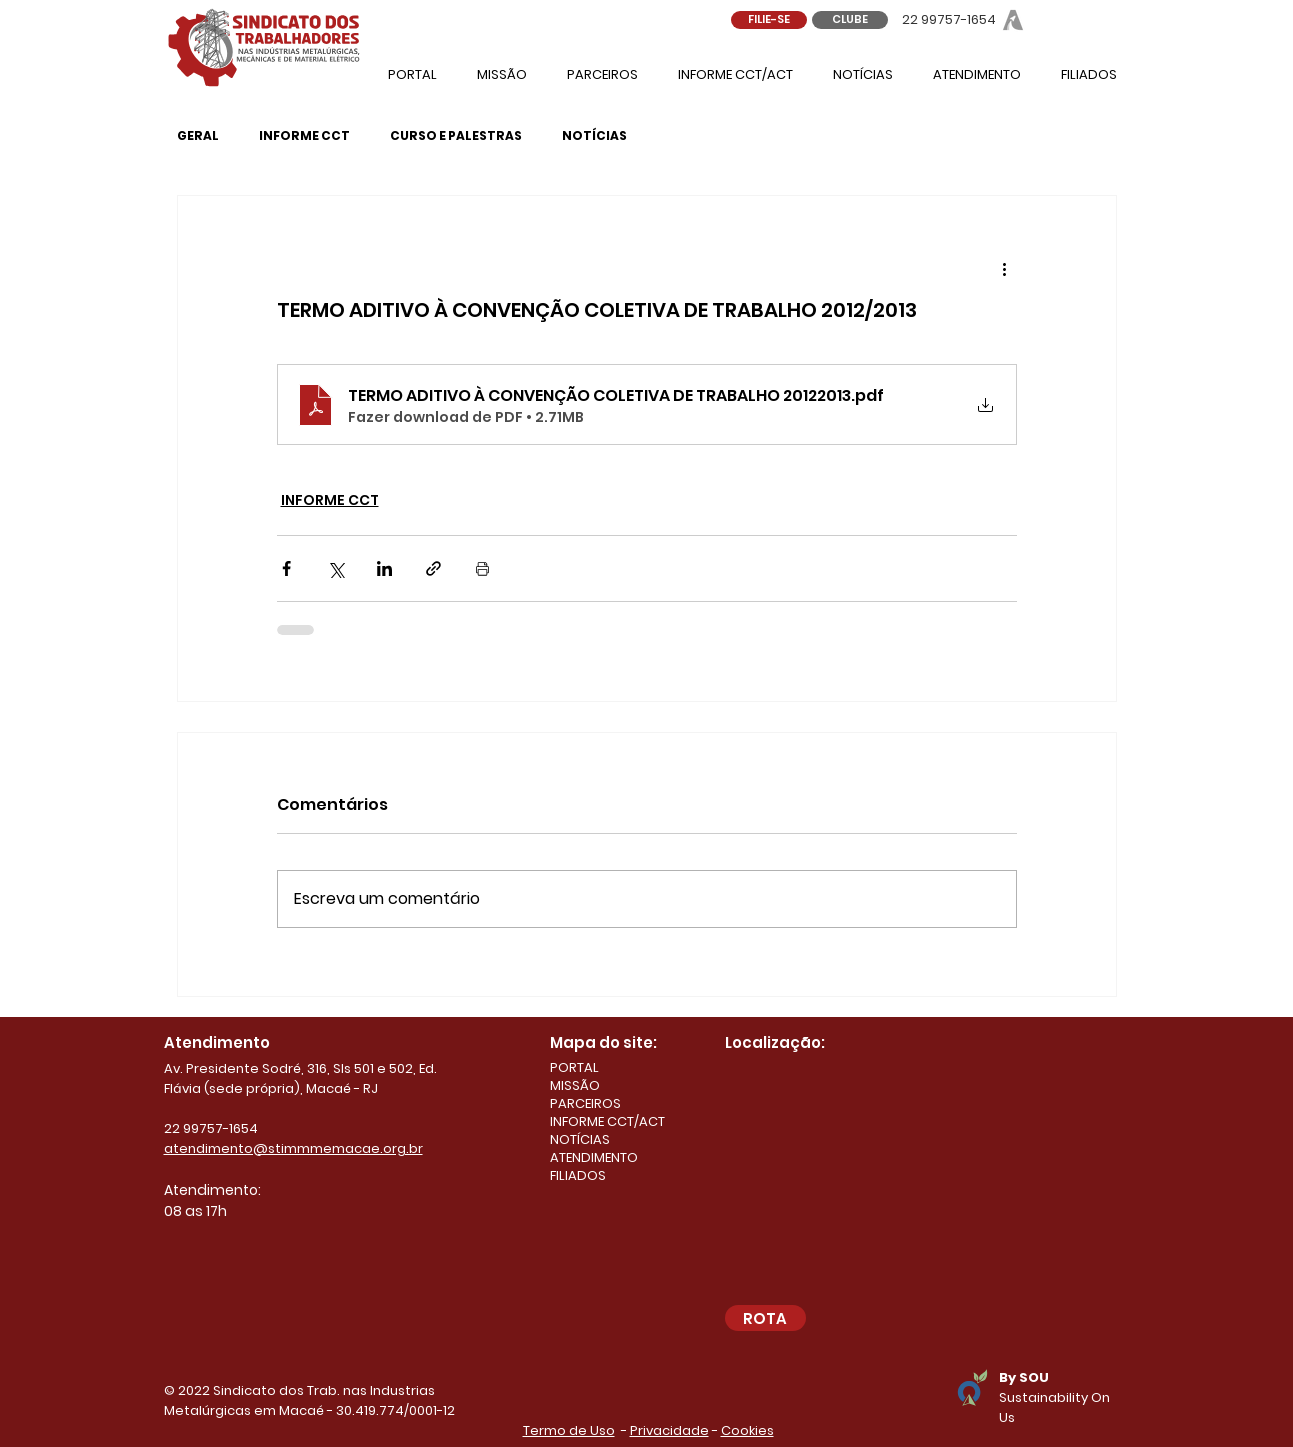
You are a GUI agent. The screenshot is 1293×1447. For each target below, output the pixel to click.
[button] (977, 74)
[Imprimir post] (482, 568)
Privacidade (669, 1430)
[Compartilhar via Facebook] (286, 568)
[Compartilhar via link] (433, 568)
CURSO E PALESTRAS (456, 135)
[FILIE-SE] (769, 20)
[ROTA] (765, 1318)
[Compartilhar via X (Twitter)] (335, 568)
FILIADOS (578, 1176)
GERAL (198, 135)
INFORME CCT (304, 135)
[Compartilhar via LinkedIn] (384, 568)
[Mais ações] (1005, 268)
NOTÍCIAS (594, 135)
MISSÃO (575, 1086)
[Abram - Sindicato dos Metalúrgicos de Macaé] (1013, 20)
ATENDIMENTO (594, 1158)
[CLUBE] (850, 20)
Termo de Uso (569, 1430)
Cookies (747, 1430)
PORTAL (574, 1068)
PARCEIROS (585, 1104)
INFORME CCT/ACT (607, 1122)
